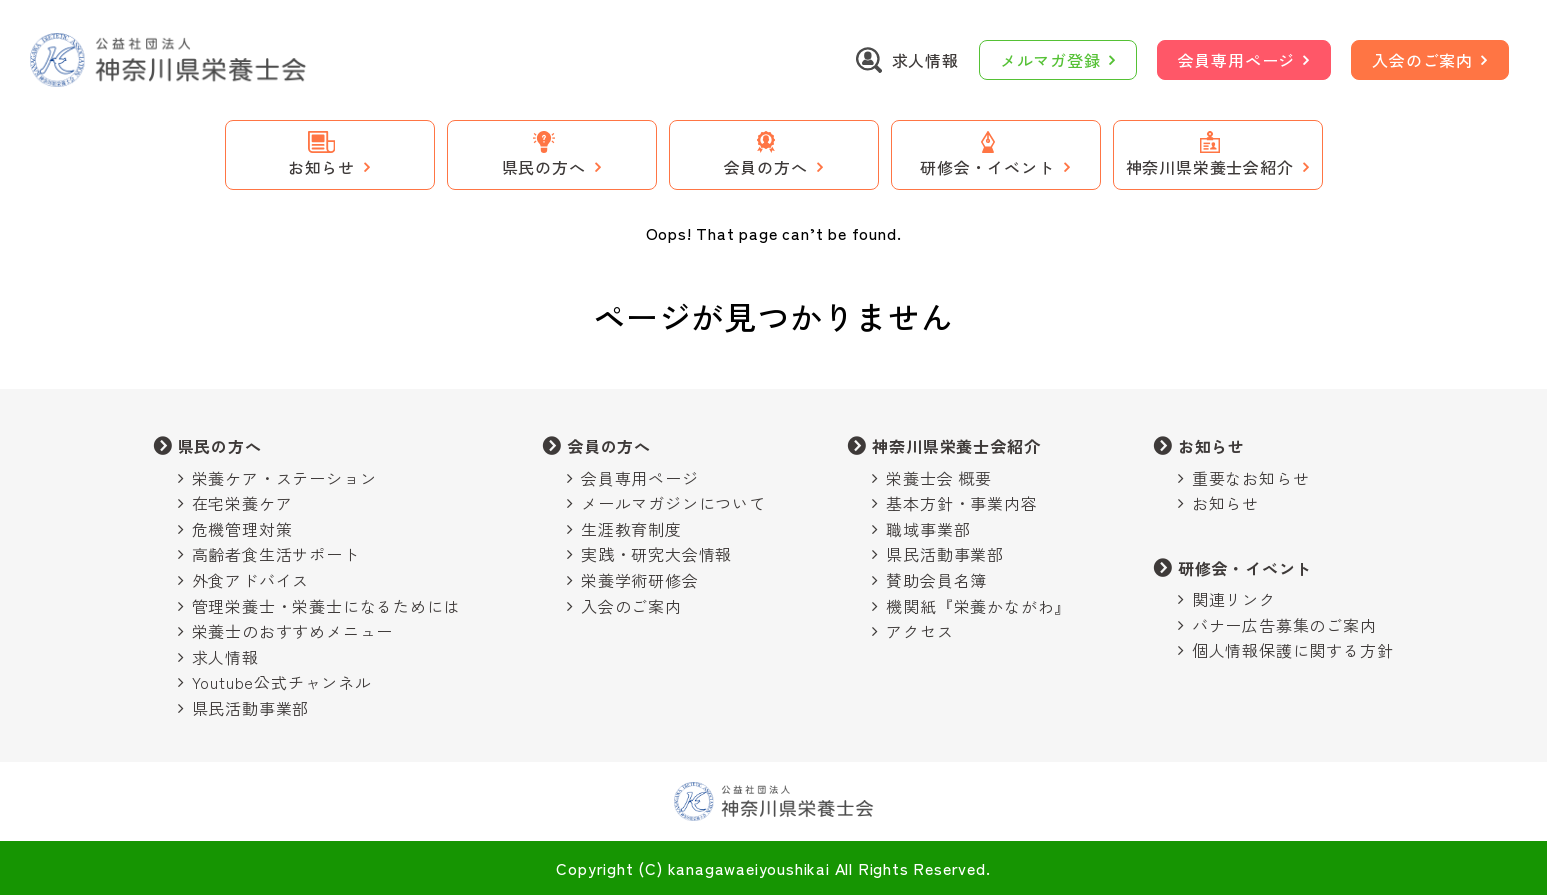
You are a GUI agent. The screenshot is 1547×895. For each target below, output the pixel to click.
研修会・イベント (1245, 568)
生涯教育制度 (631, 529)
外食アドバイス (251, 580)
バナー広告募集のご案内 (1284, 625)
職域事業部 (928, 529)
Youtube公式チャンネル (282, 682)
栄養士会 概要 (939, 478)
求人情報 (225, 657)
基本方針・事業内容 (961, 503)
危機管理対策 (242, 529)
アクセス (919, 631)
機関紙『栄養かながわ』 (978, 606)
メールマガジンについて (673, 503)
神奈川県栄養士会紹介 (956, 446)
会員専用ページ (1237, 60)
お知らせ (1211, 446)
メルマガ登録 (1050, 60)
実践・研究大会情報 (656, 554)
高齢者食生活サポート (276, 554)
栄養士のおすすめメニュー (293, 631)
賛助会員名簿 (936, 580)
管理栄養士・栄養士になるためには (326, 606)
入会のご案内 (1422, 60)
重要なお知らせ (1251, 478)
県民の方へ (220, 446)
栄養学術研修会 (640, 580)
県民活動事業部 (251, 708)
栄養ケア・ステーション (284, 478)
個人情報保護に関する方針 (1293, 650)
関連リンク (1234, 599)
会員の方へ (609, 446)
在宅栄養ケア (242, 503)
